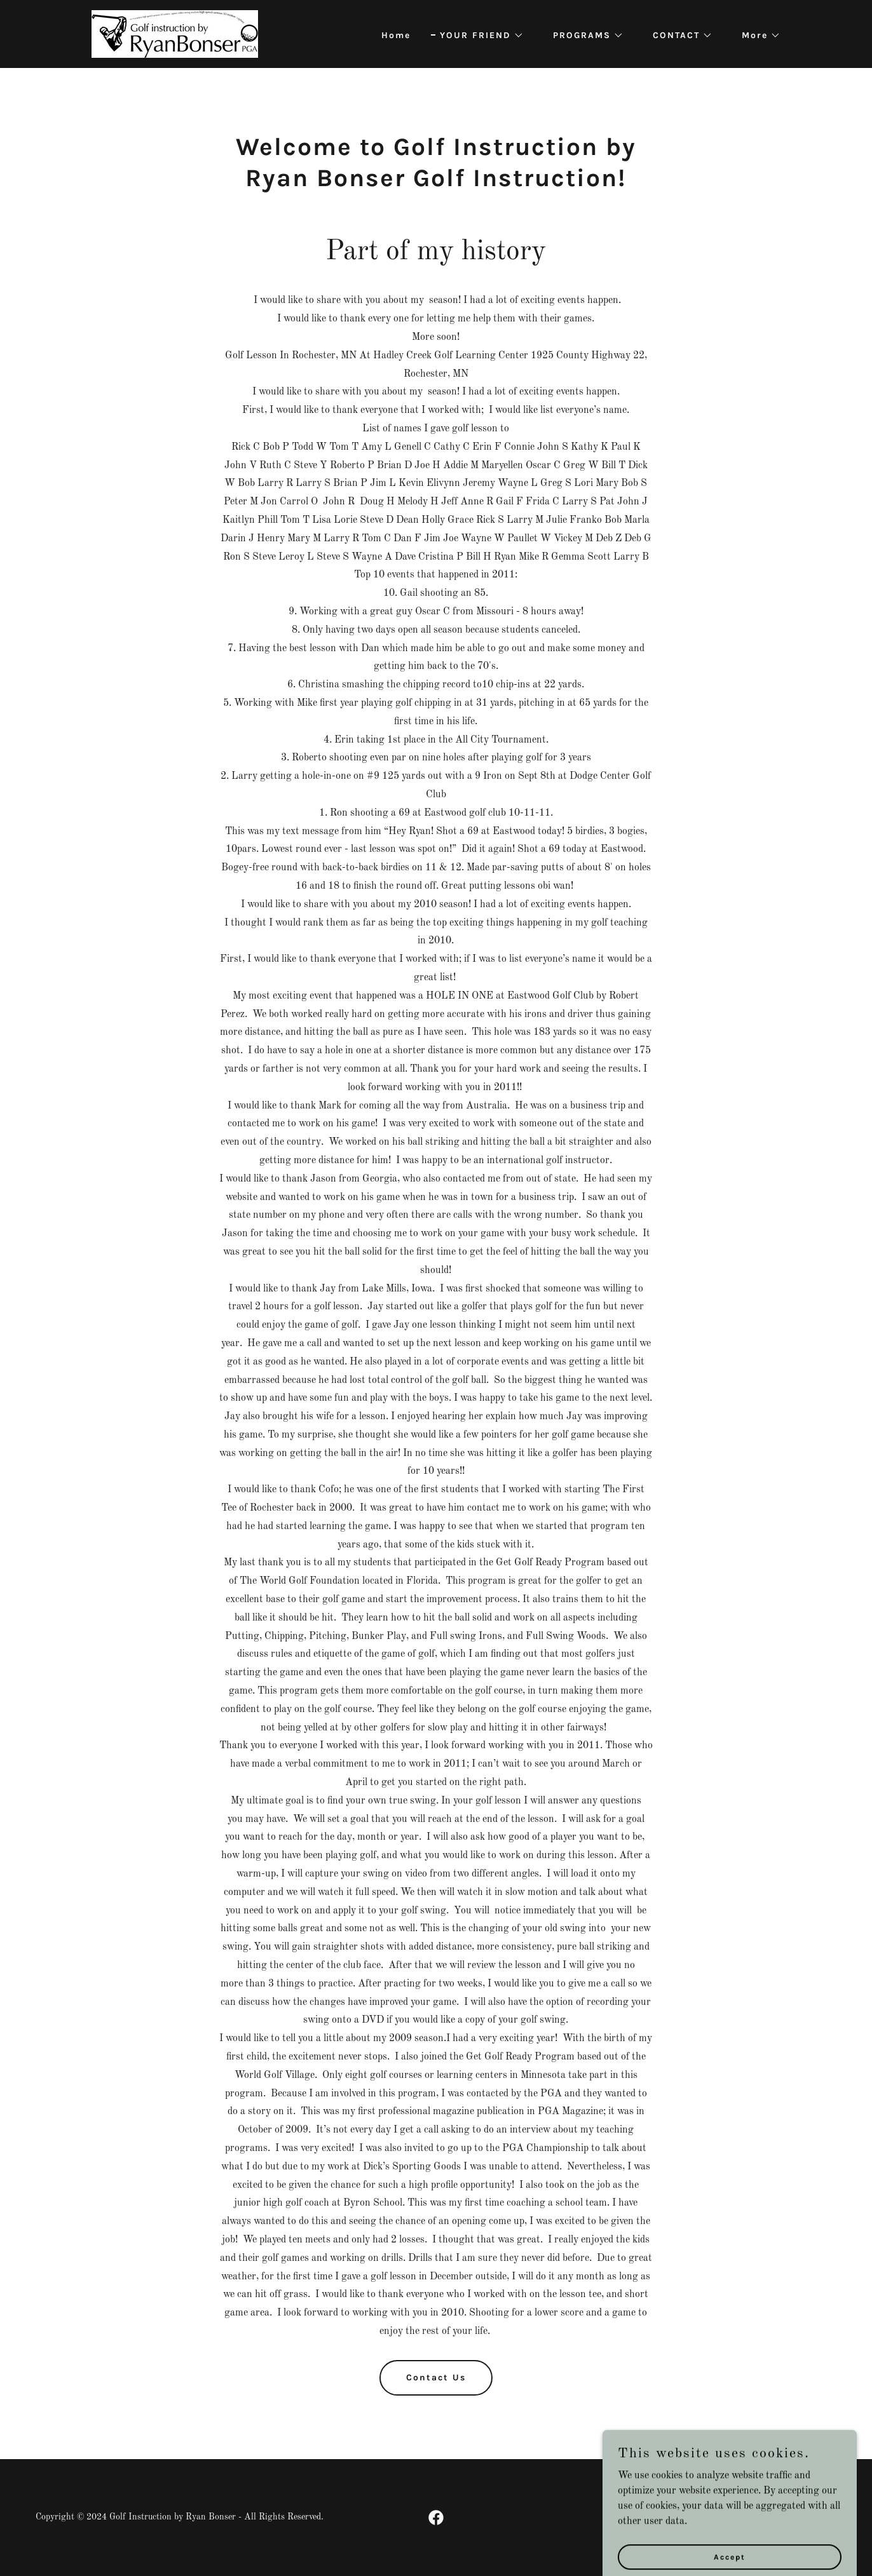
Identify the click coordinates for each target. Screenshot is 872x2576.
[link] (175, 34)
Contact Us (436, 2377)
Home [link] (396, 35)
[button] (477, 35)
